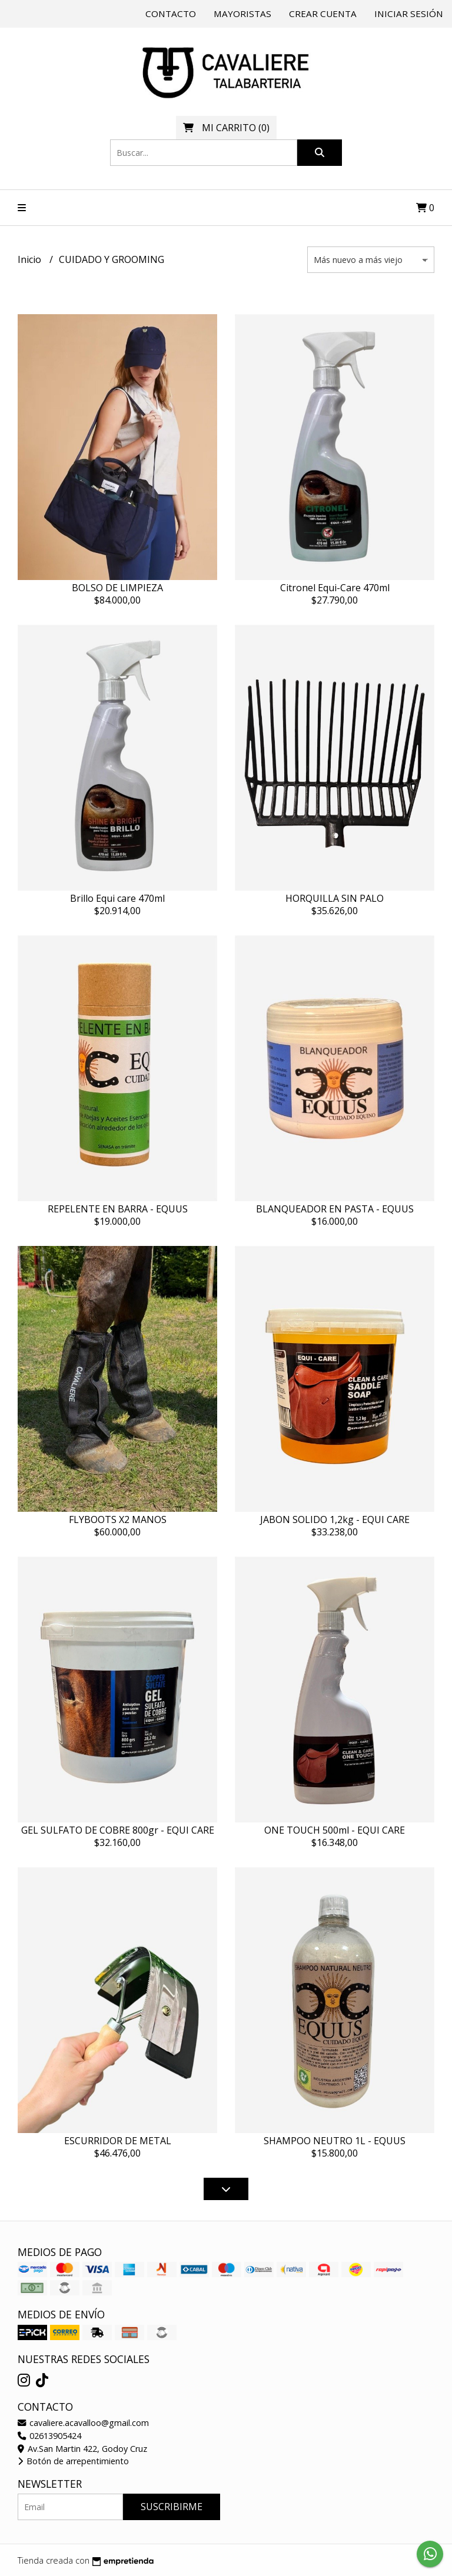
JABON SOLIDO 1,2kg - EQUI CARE (335, 1519)
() (226, 127)
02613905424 (49, 2435)
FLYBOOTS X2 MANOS (118, 1519)
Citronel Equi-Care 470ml (335, 587)
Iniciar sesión (408, 13)
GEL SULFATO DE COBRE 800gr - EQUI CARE (117, 1830)
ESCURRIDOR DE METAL (117, 2140)
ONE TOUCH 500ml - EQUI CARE (334, 1830)
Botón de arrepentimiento (73, 2461)
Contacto (170, 13)
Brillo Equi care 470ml (117, 898)
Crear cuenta (323, 13)
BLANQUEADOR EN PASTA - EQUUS (335, 1208)
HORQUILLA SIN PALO (334, 898)
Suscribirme (171, 2506)
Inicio (31, 259)
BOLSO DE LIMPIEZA (117, 587)
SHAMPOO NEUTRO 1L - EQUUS (335, 2140)
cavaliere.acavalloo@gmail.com (83, 2422)
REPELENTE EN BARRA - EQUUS (118, 1208)
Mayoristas (242, 13)
